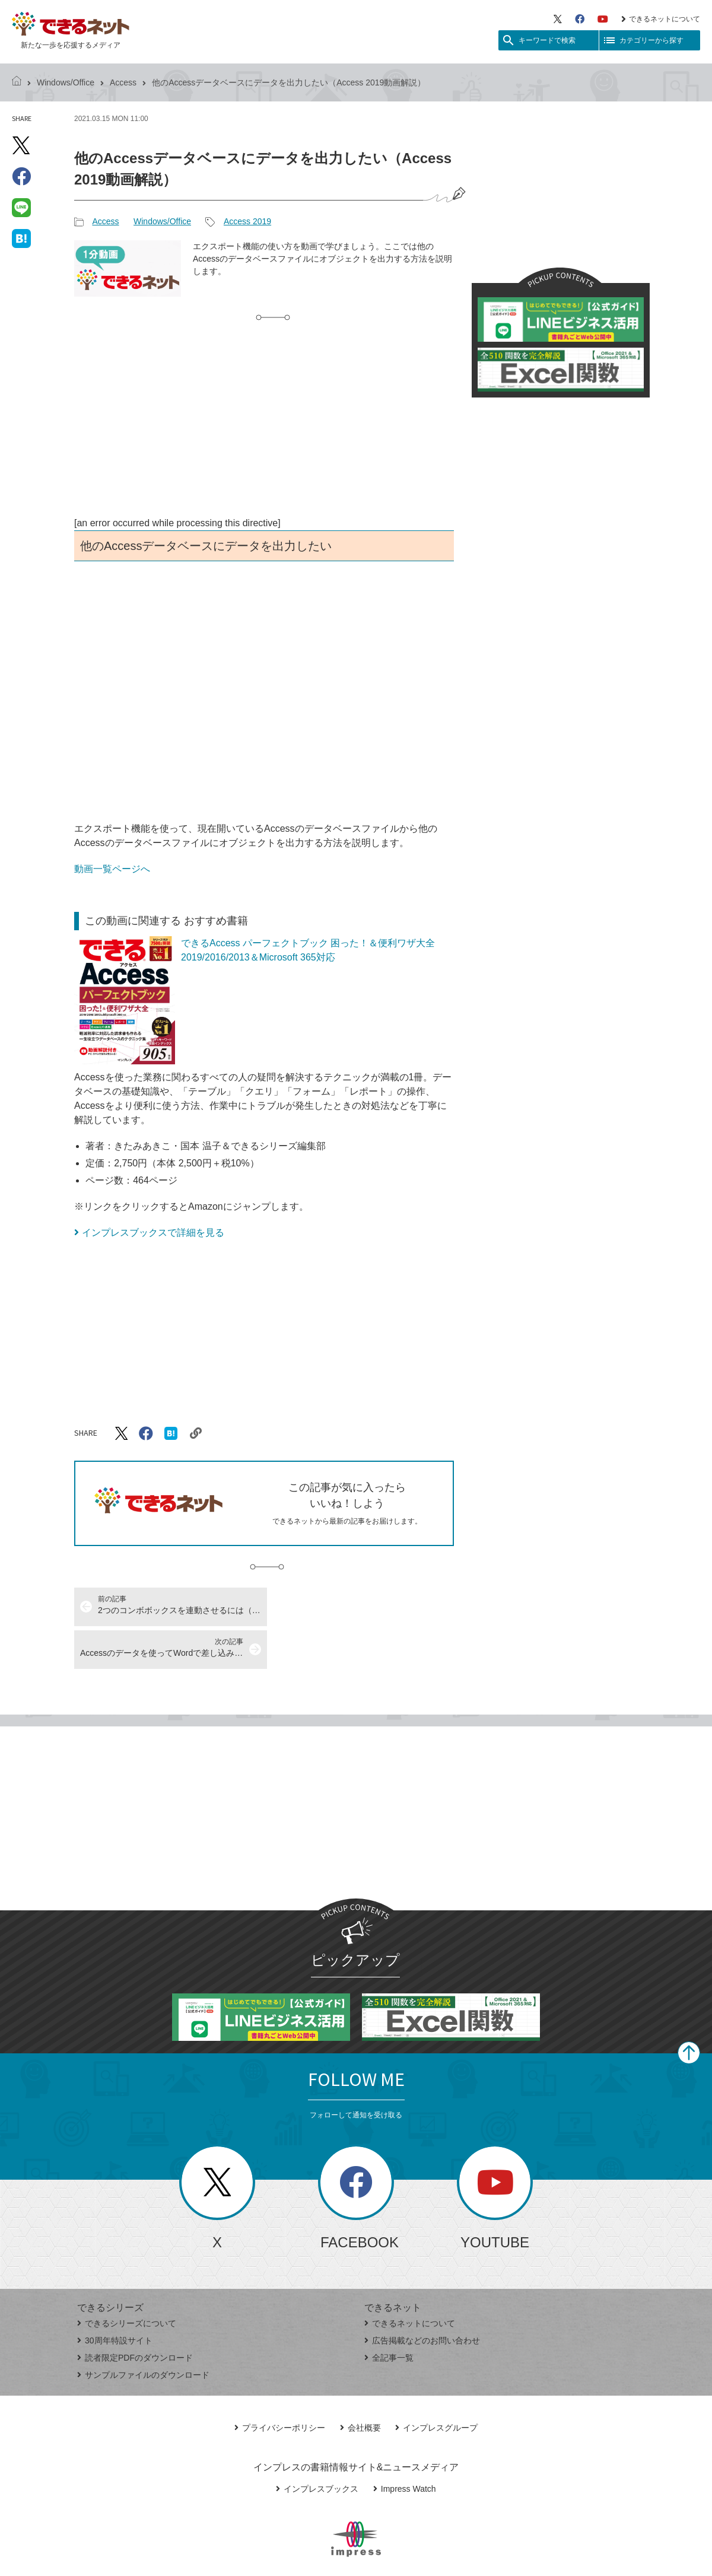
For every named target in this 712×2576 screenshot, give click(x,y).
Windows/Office (65, 82)
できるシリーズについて (126, 2280)
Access (123, 82)
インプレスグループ (436, 2385)
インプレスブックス (317, 2446)
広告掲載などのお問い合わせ (422, 2298)
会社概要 (360, 2385)
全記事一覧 (389, 2315)
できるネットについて (660, 19)
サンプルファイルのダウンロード (143, 2332)
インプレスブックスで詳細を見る (153, 1232)
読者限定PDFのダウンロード (135, 2315)
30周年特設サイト (114, 2298)
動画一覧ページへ (112, 869)
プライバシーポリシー (279, 2385)
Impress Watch (404, 2446)
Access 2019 (247, 221)
